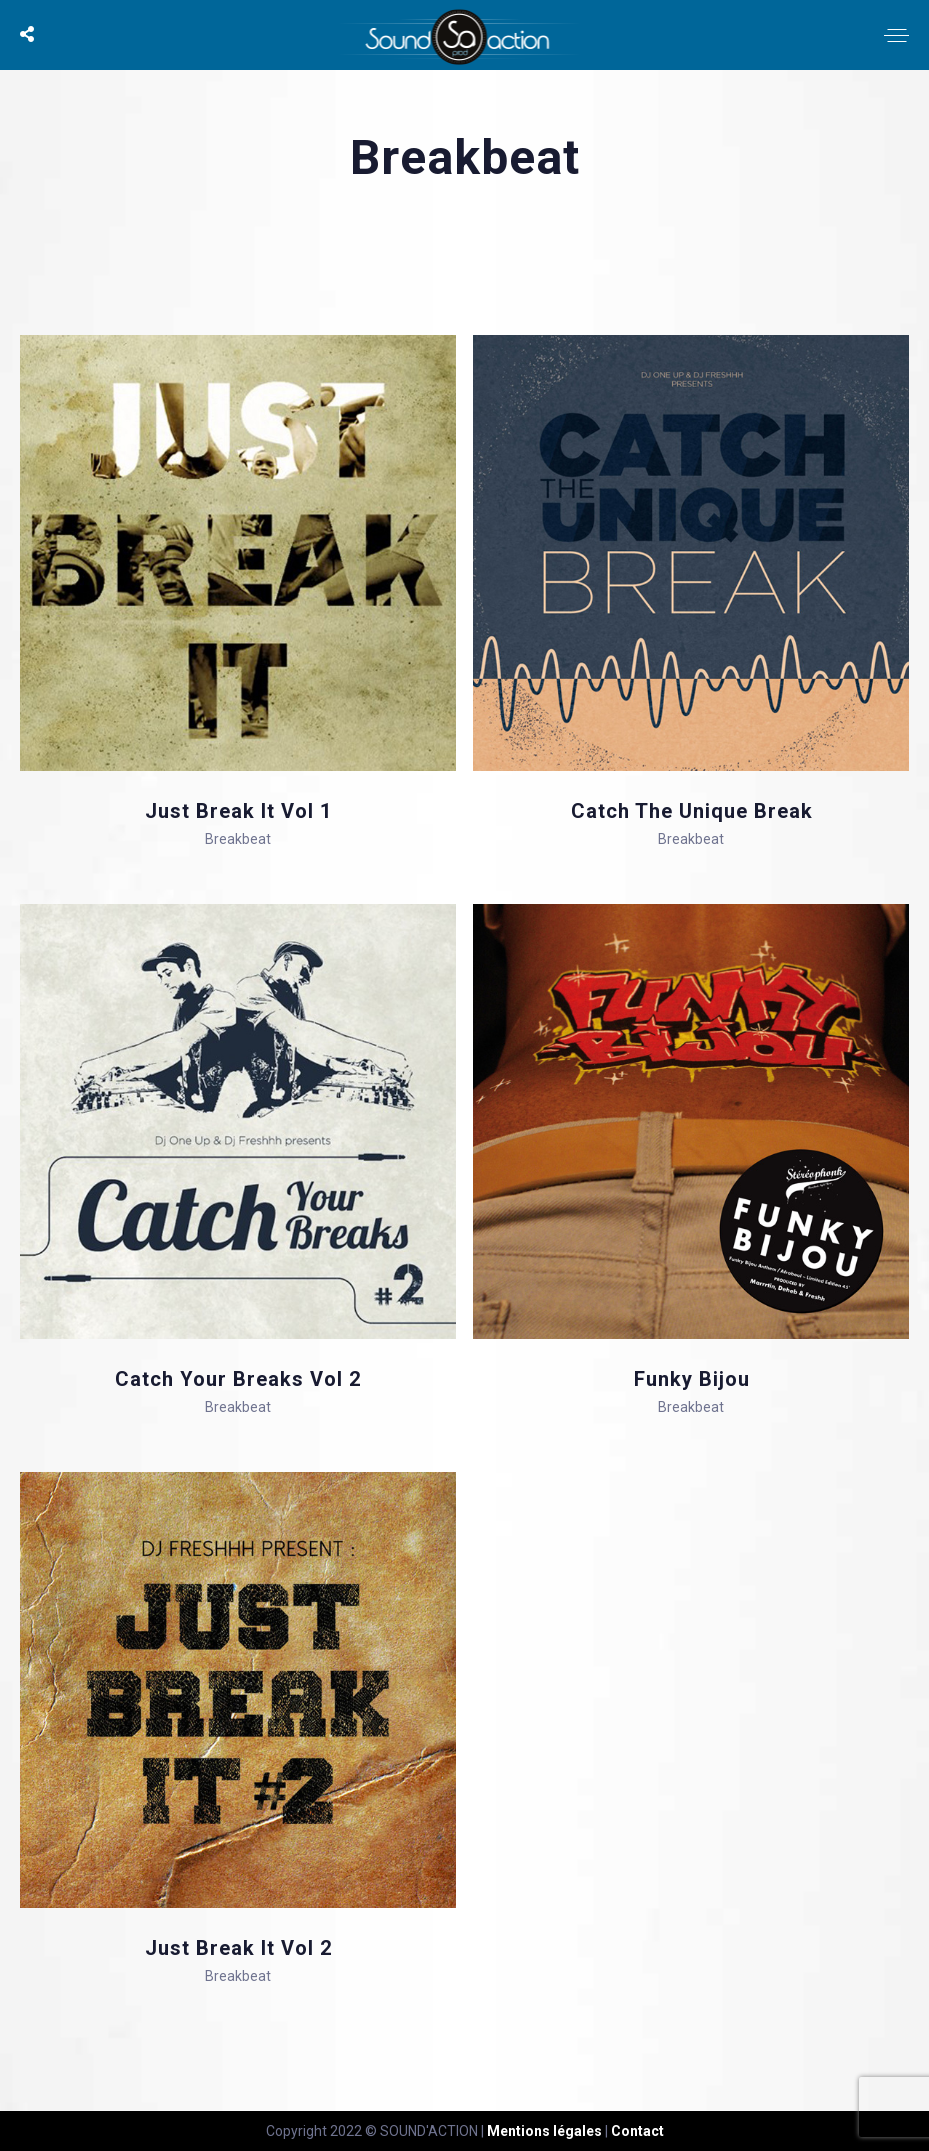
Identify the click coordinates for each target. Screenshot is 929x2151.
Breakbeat (238, 839)
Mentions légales (544, 2131)
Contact (637, 2131)
